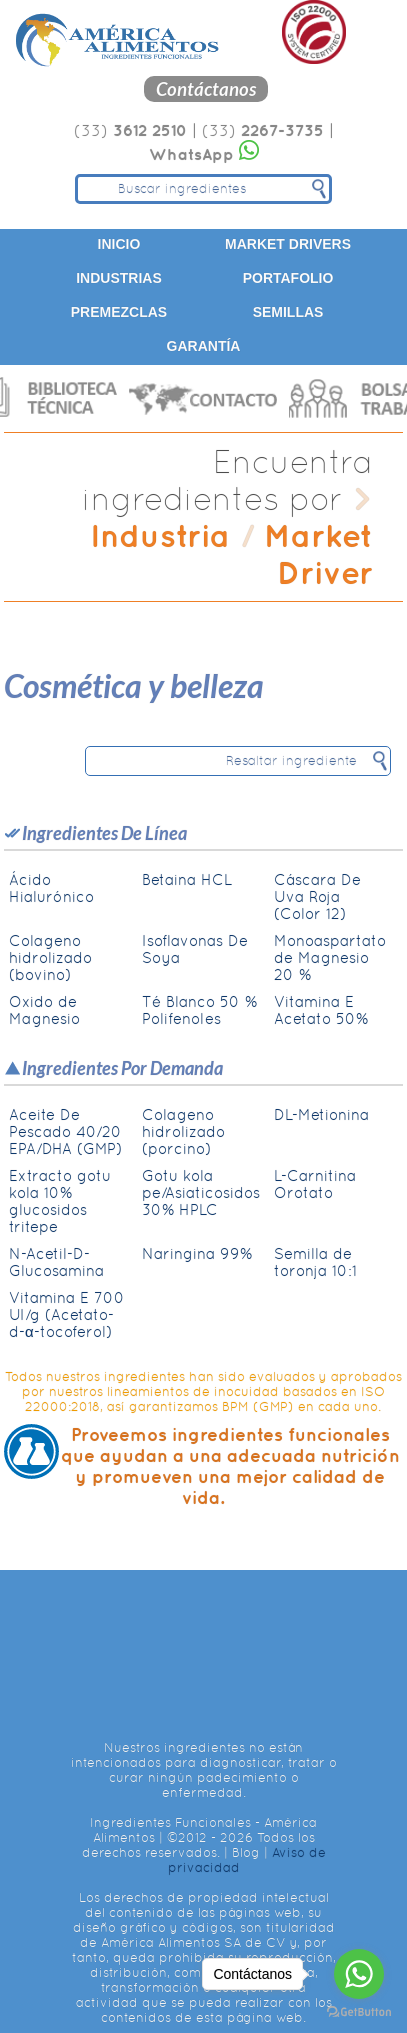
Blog (246, 1852)
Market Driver (318, 554)
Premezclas (119, 312)
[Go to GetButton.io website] (359, 2012)
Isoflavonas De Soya (195, 949)
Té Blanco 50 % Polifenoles (199, 1010)
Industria (160, 535)
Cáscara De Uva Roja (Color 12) (317, 896)
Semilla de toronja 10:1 (315, 1262)
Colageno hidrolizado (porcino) (183, 1131)
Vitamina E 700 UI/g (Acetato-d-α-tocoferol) (67, 1314)
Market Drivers (288, 244)
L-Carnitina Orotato (315, 1184)
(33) (130, 130)
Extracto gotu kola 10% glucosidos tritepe (60, 1201)
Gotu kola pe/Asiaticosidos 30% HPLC (201, 1192)
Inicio (119, 244)
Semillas (288, 312)
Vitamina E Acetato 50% (321, 1010)
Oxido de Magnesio (44, 1010)
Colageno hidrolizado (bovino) (50, 957)
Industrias (119, 278)
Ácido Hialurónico (51, 888)
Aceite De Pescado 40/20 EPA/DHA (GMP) (65, 1131)
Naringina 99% (197, 1253)
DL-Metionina (321, 1114)
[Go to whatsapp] (359, 1974)
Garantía (204, 346)
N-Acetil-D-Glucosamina (56, 1262)
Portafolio (288, 278)
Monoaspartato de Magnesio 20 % (330, 957)
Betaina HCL (187, 879)
